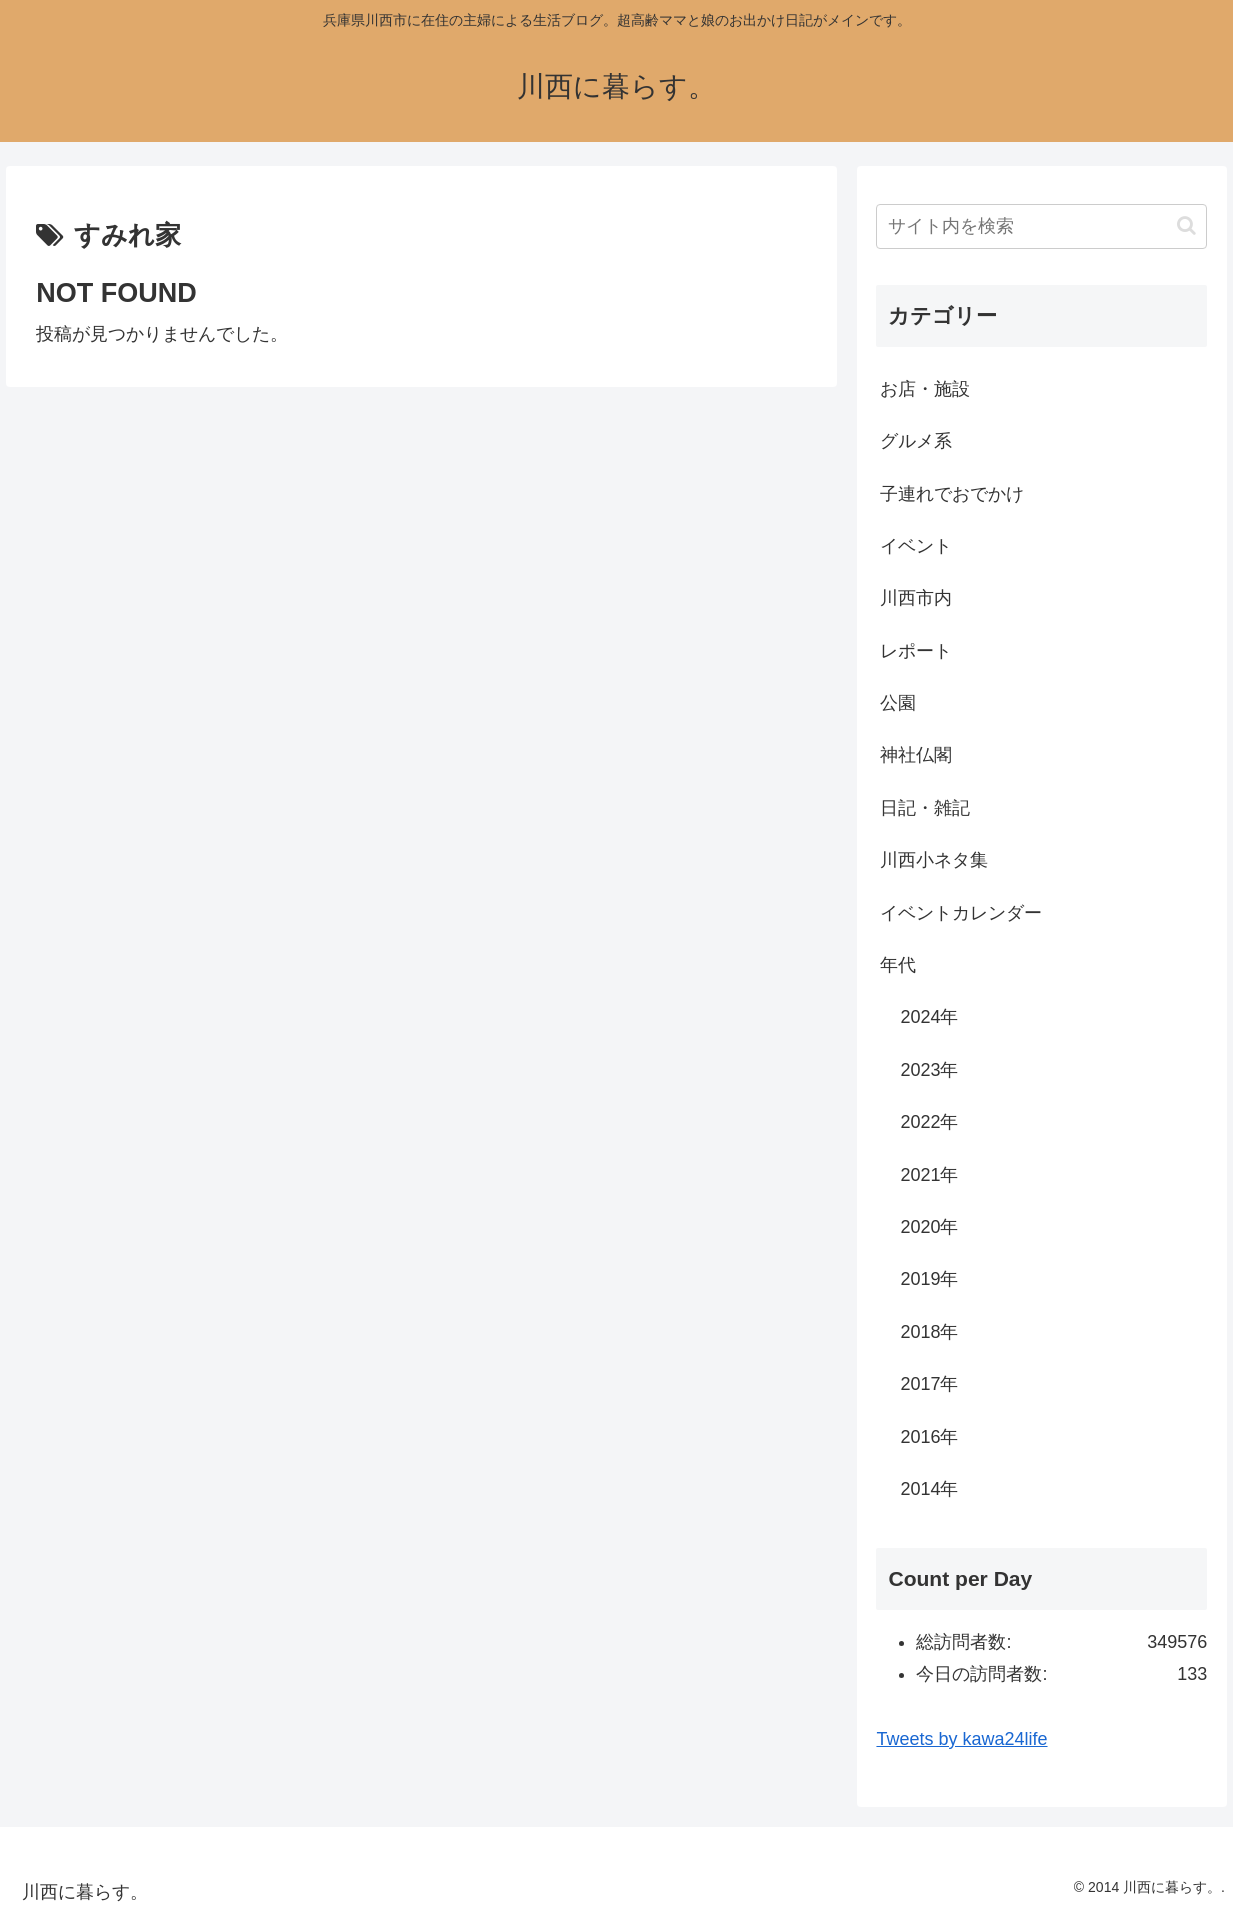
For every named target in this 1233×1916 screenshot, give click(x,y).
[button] (1186, 225)
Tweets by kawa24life (961, 1739)
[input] (1041, 226)
